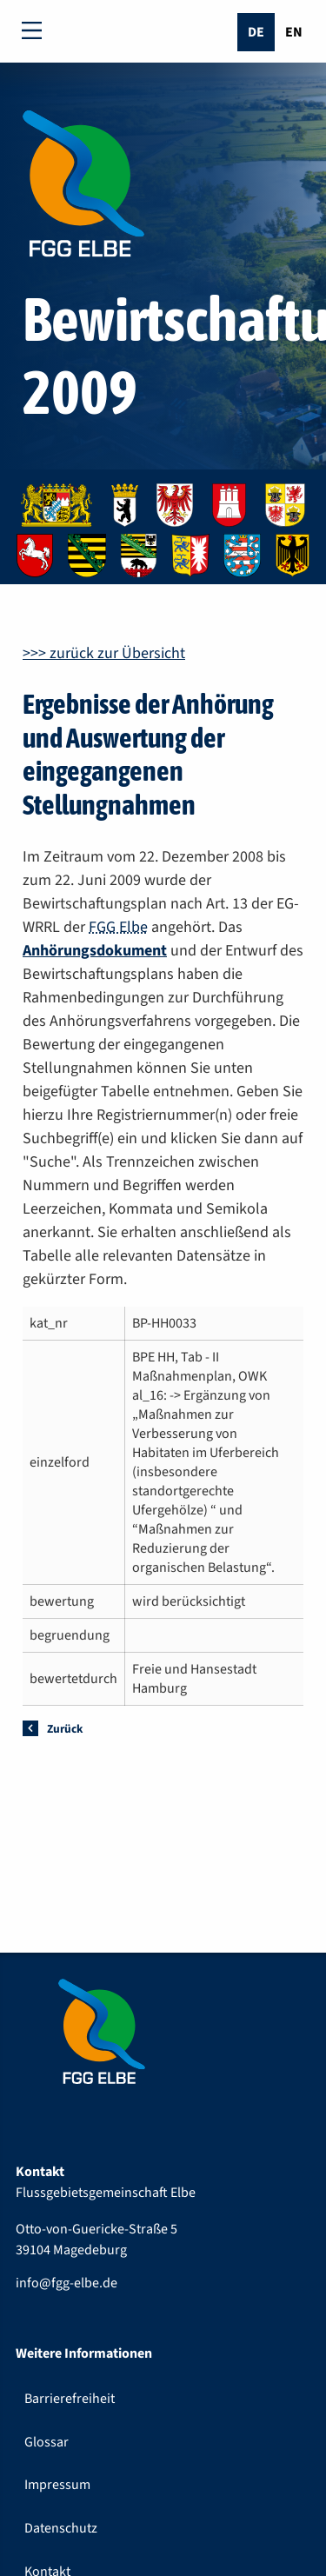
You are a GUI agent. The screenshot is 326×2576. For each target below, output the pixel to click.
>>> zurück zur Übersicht (104, 653)
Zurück (65, 1729)
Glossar (46, 2442)
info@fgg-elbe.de (66, 2283)
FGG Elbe (118, 927)
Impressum (57, 2484)
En (294, 32)
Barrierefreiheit (69, 2398)
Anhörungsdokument (95, 951)
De (256, 32)
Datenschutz (60, 2528)
